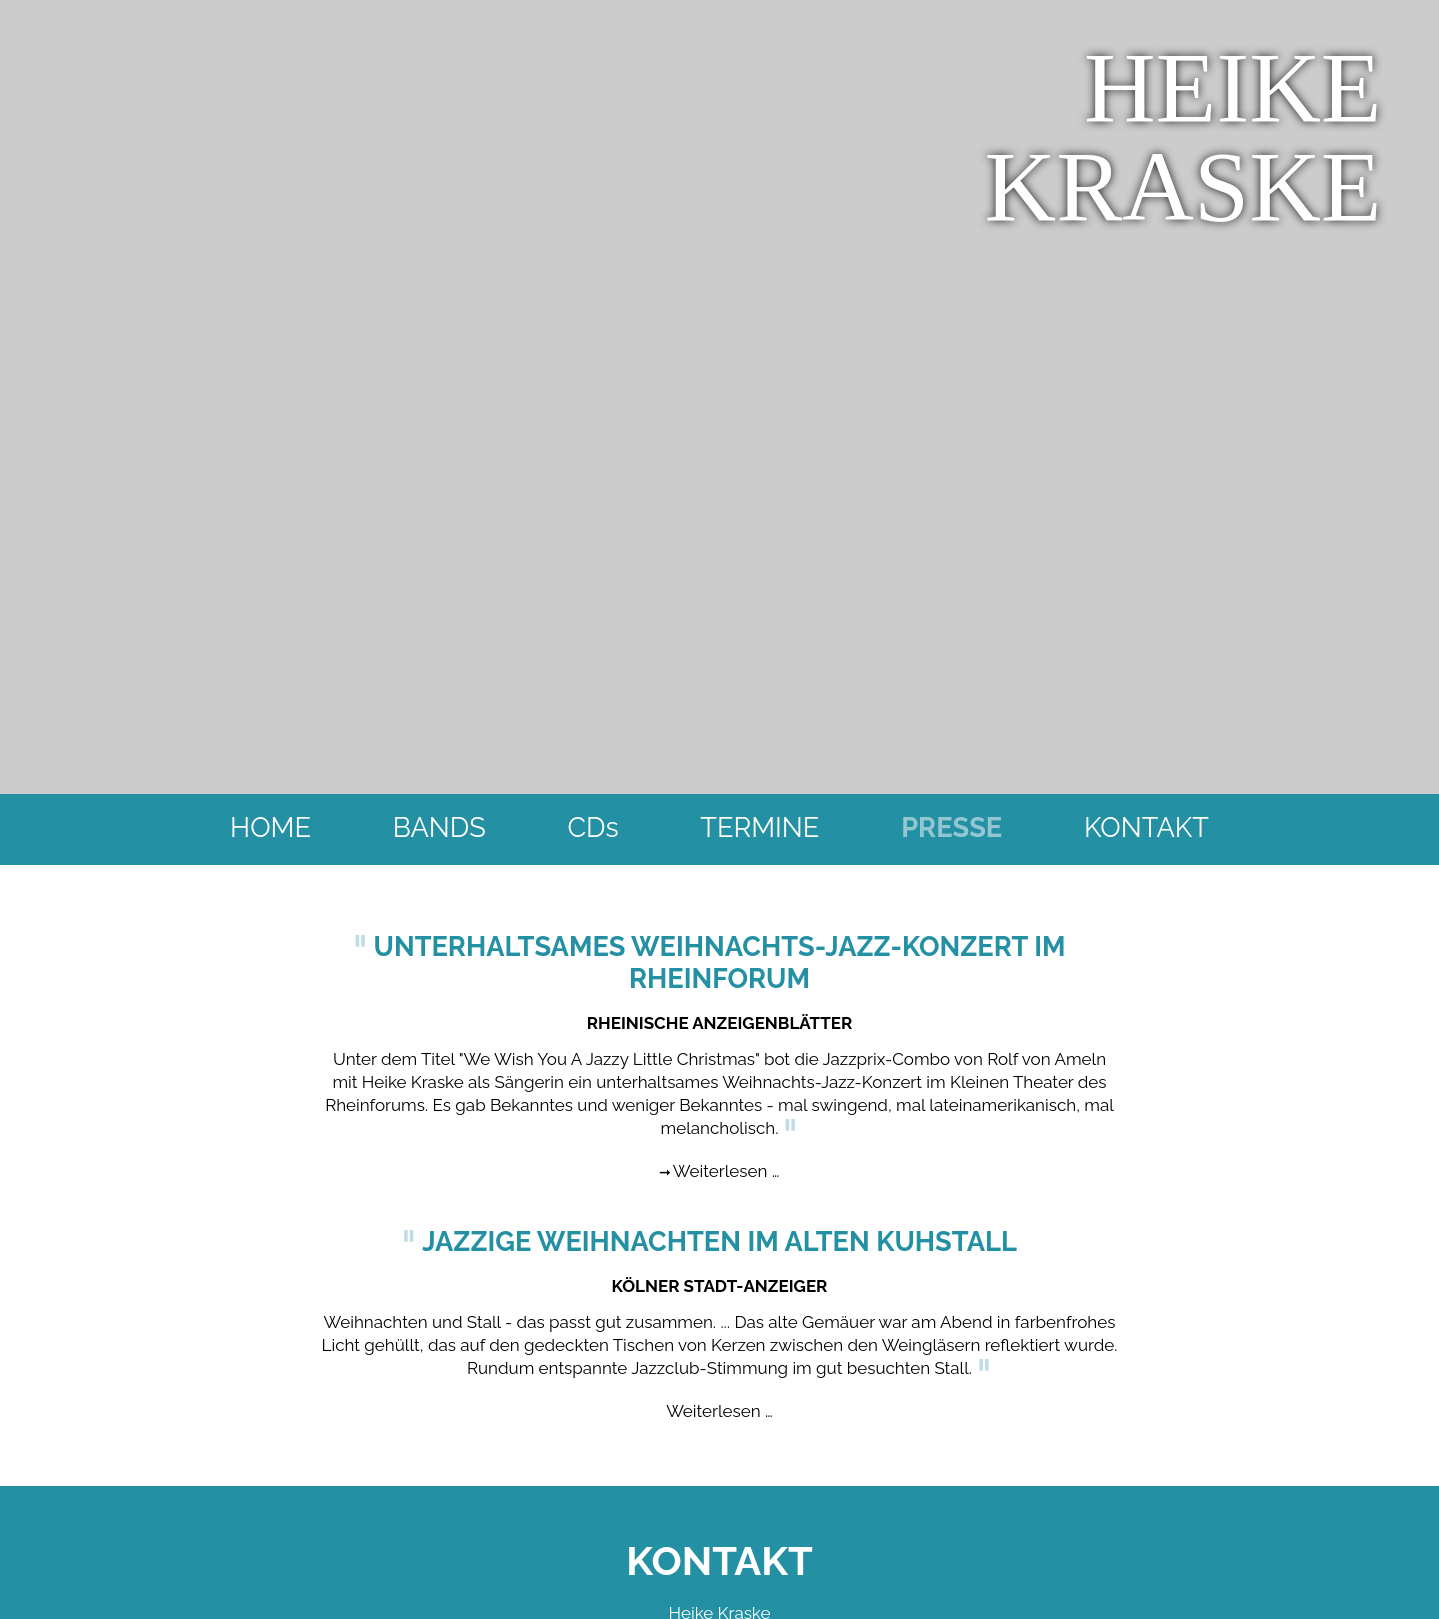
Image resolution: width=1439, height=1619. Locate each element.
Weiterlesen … (726, 1159)
